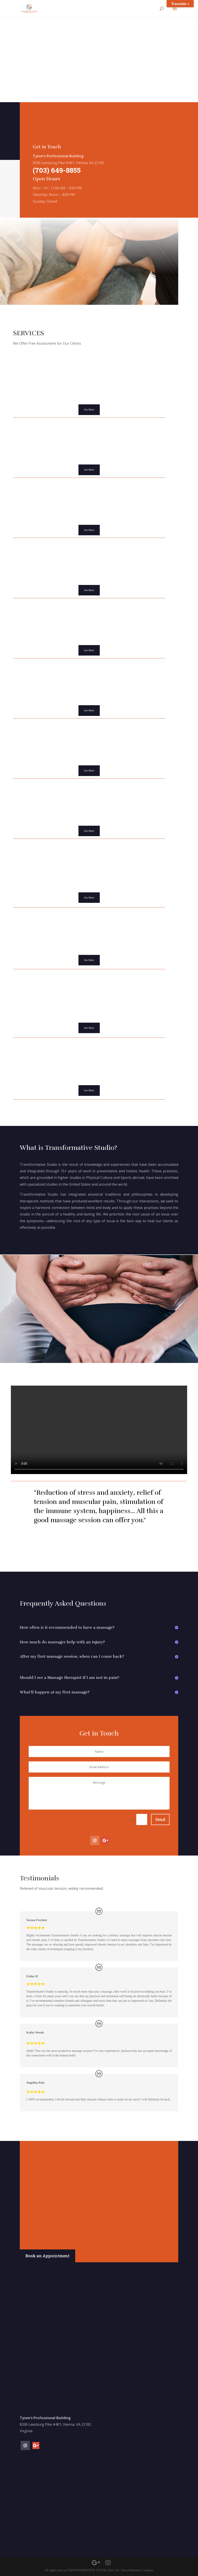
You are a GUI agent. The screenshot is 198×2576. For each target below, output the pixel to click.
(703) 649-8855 (57, 170)
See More (89, 409)
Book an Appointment (47, 2255)
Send (160, 1819)
